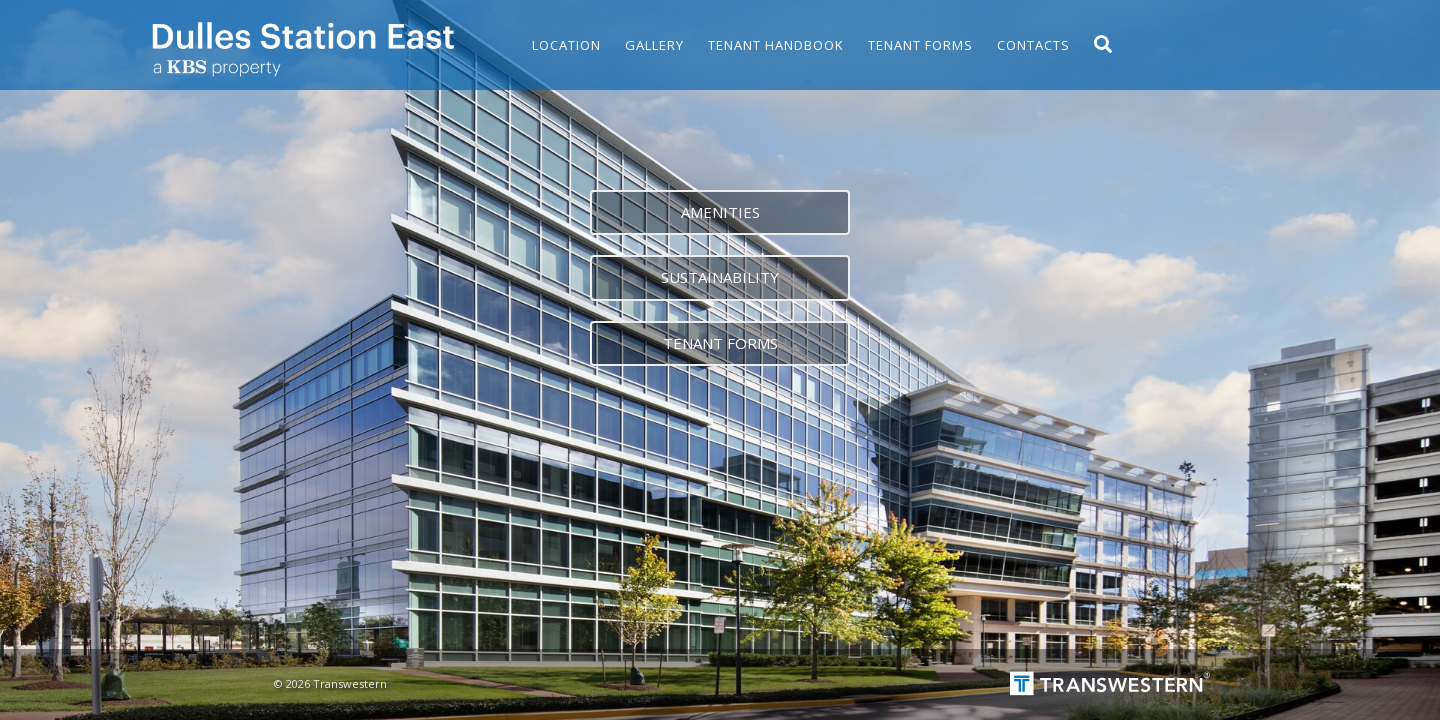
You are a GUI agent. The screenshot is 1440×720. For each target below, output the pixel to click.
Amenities (720, 212)
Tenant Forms (920, 45)
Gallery (654, 45)
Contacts (1033, 45)
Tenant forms (720, 343)
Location (566, 45)
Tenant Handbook (776, 45)
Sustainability (720, 277)
